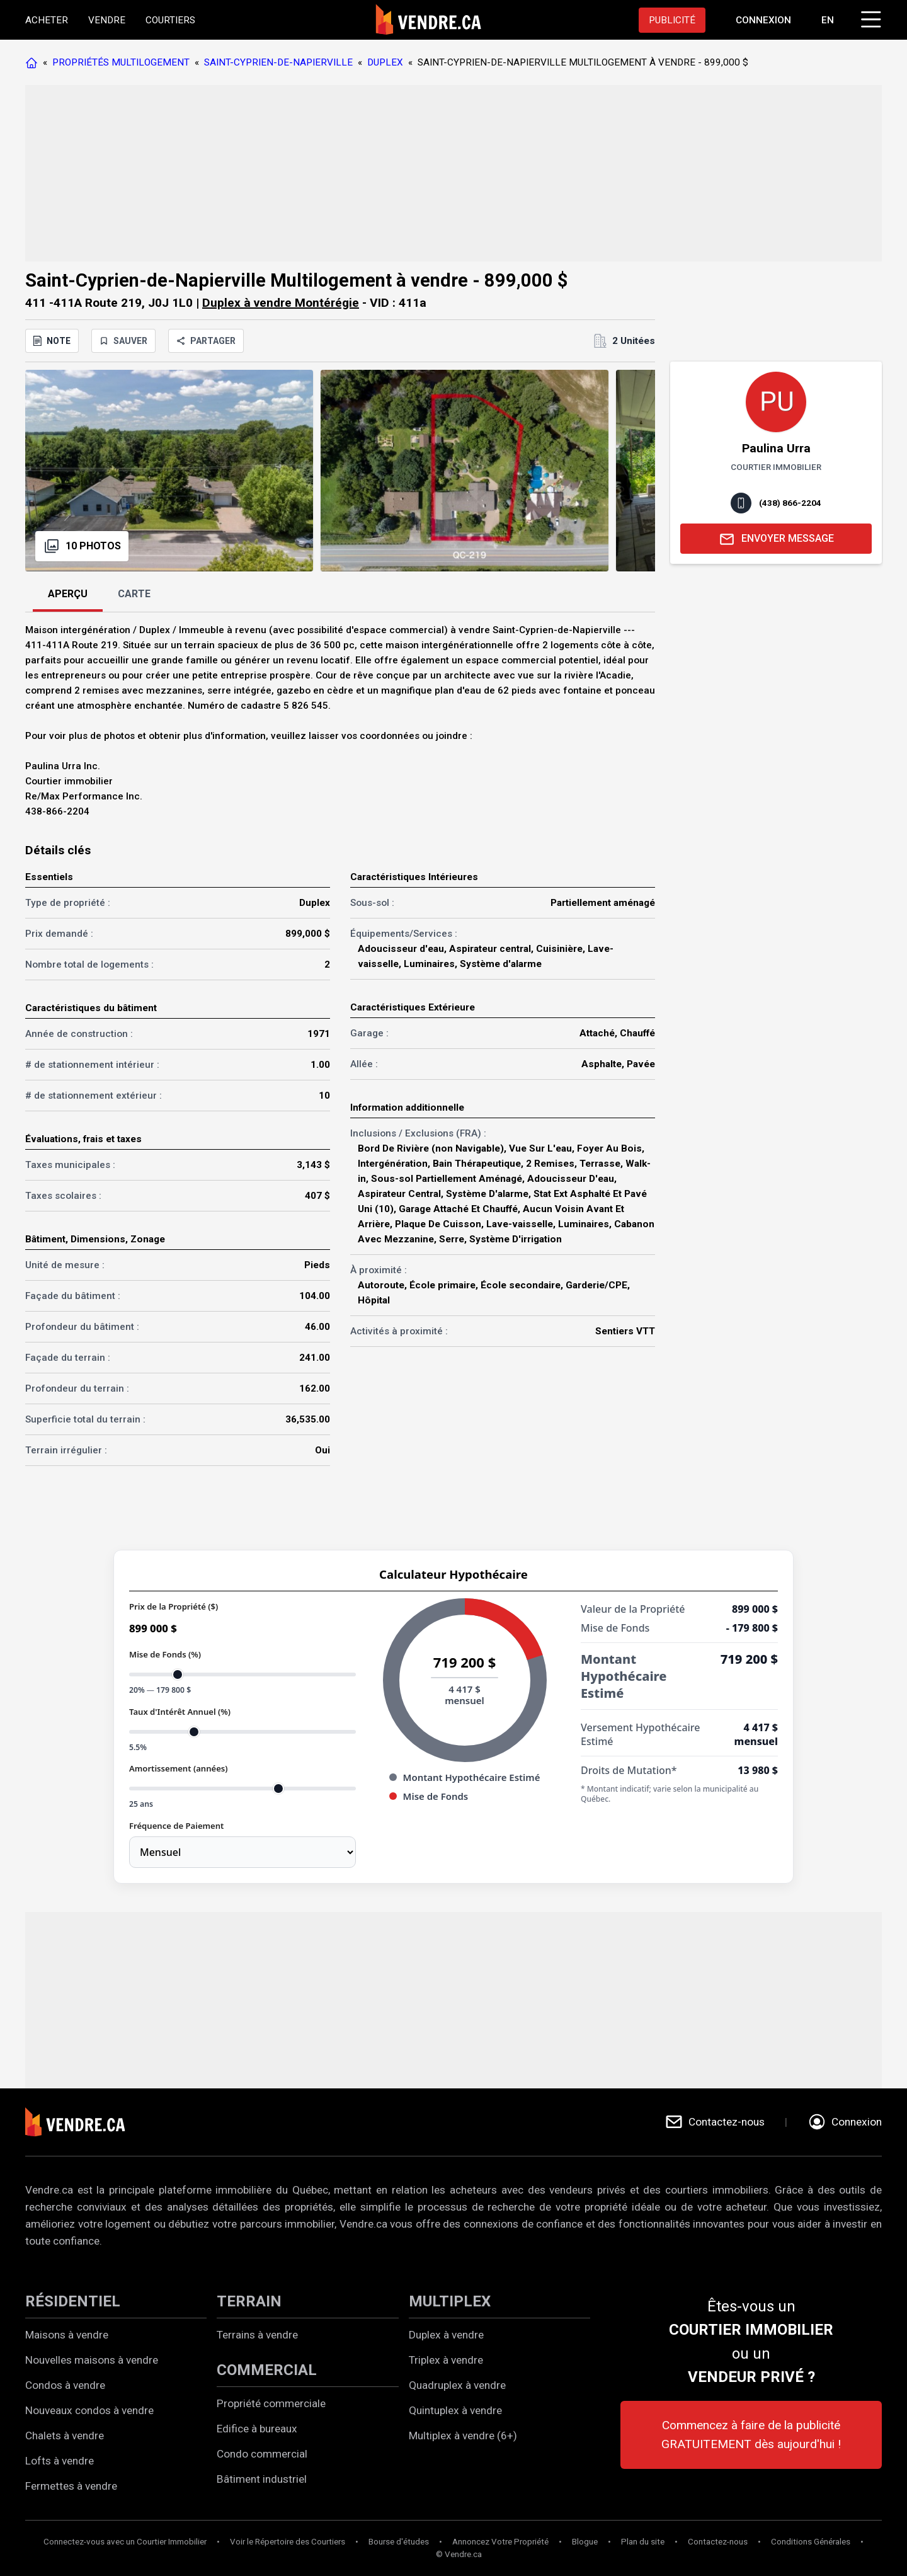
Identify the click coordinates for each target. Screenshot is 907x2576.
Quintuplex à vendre (455, 2410)
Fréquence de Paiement (176, 1825)
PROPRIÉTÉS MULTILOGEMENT (121, 62)
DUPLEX (385, 62)
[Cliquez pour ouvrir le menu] (869, 17)
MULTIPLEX (450, 2301)
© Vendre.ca (459, 2554)
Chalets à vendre (64, 2435)
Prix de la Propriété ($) (173, 1606)
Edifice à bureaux (257, 2428)
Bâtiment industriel (262, 2479)
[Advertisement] (403, 173)
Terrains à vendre (257, 2334)
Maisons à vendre (66, 2334)
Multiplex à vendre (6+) (463, 2435)
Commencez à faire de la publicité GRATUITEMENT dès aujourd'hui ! (751, 2434)
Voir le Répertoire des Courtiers (287, 2541)
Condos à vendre (65, 2385)
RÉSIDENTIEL (72, 2301)
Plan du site (643, 2541)
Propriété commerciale (271, 2403)
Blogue (585, 2541)
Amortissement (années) (178, 1768)
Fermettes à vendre (71, 2486)
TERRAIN (249, 2301)
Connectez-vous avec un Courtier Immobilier (125, 2541)
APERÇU (68, 594)
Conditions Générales (810, 2541)
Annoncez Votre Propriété (500, 2541)
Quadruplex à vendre (457, 2385)
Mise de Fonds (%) (165, 1654)
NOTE (52, 341)
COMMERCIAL (267, 2370)
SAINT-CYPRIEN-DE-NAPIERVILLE (278, 62)
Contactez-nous (718, 2541)
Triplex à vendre (446, 2360)
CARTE (134, 594)
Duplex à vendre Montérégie (280, 302)
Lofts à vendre (59, 2460)
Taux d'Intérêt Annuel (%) (180, 1711)
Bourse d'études (398, 2541)
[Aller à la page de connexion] (763, 20)
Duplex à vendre (446, 2334)
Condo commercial (262, 2453)
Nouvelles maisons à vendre (91, 2360)
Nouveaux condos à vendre (89, 2410)
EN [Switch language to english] (827, 20)
